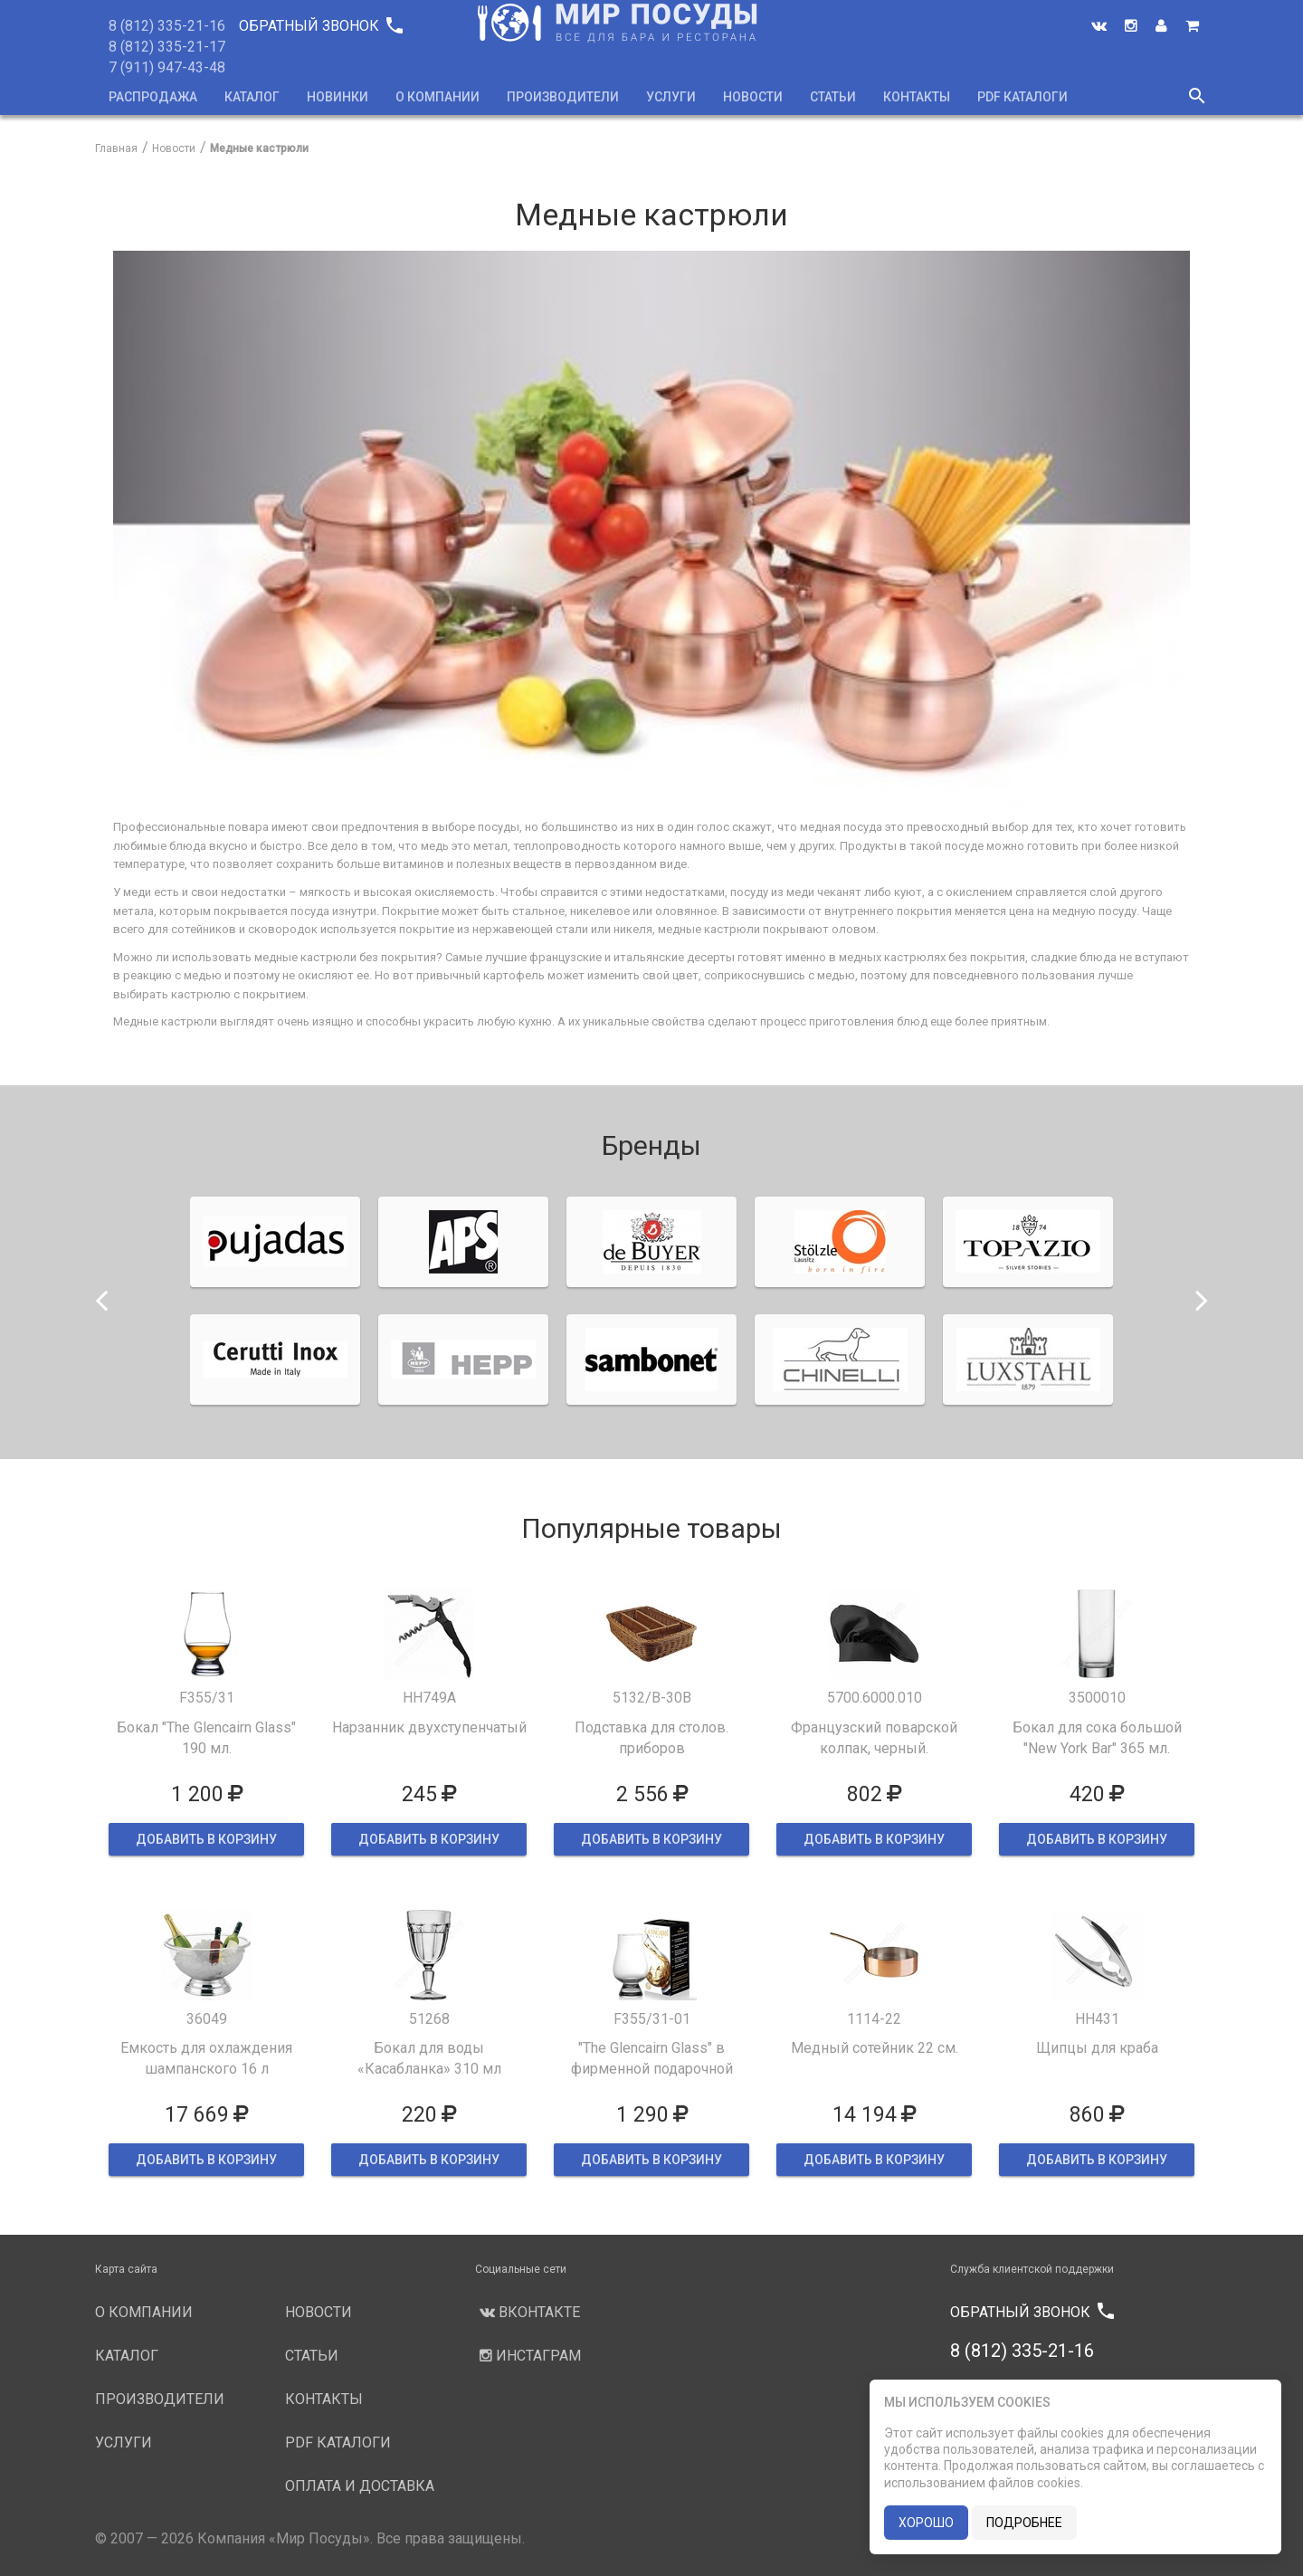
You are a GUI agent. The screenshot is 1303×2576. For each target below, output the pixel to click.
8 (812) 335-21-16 (167, 25)
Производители (563, 97)
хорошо (926, 2522)
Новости (753, 97)
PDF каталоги (1022, 97)
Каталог (252, 97)
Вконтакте (527, 2312)
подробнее (1024, 2522)
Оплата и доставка (359, 2486)
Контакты (916, 97)
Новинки (337, 97)
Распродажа (153, 97)
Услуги (671, 97)
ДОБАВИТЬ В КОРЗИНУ (206, 1839)
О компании (437, 97)
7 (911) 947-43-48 (167, 67)
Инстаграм (528, 2355)
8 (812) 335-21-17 (167, 46)
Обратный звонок (320, 25)
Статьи (833, 97)
